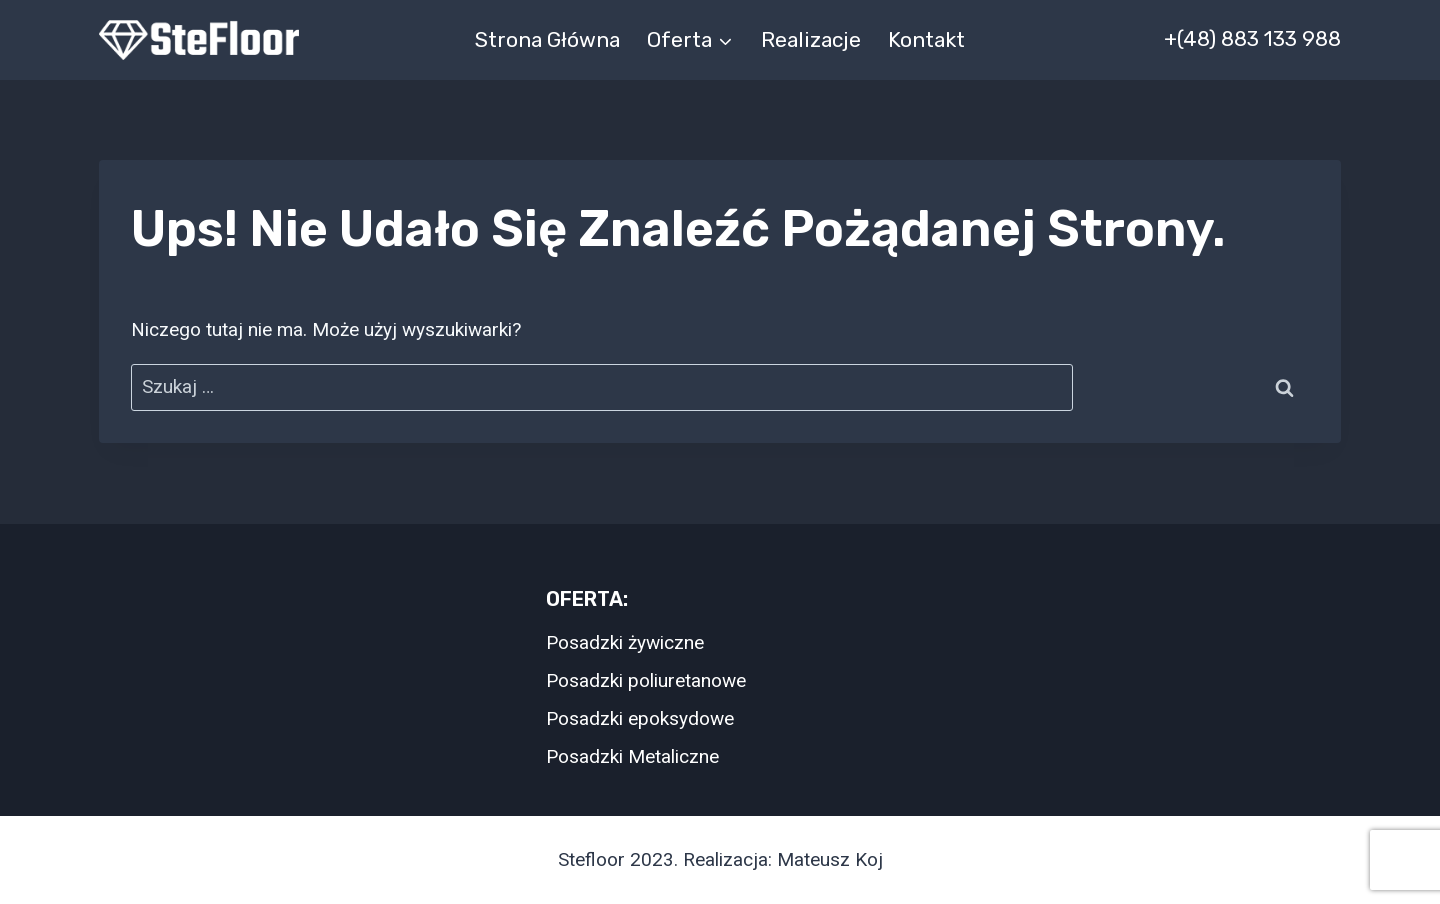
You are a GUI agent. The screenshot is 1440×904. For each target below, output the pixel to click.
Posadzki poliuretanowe (646, 680)
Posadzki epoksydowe (640, 718)
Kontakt (926, 39)
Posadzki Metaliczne (632, 756)
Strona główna (547, 39)
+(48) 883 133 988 (1252, 38)
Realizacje (811, 39)
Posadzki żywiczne (625, 642)
